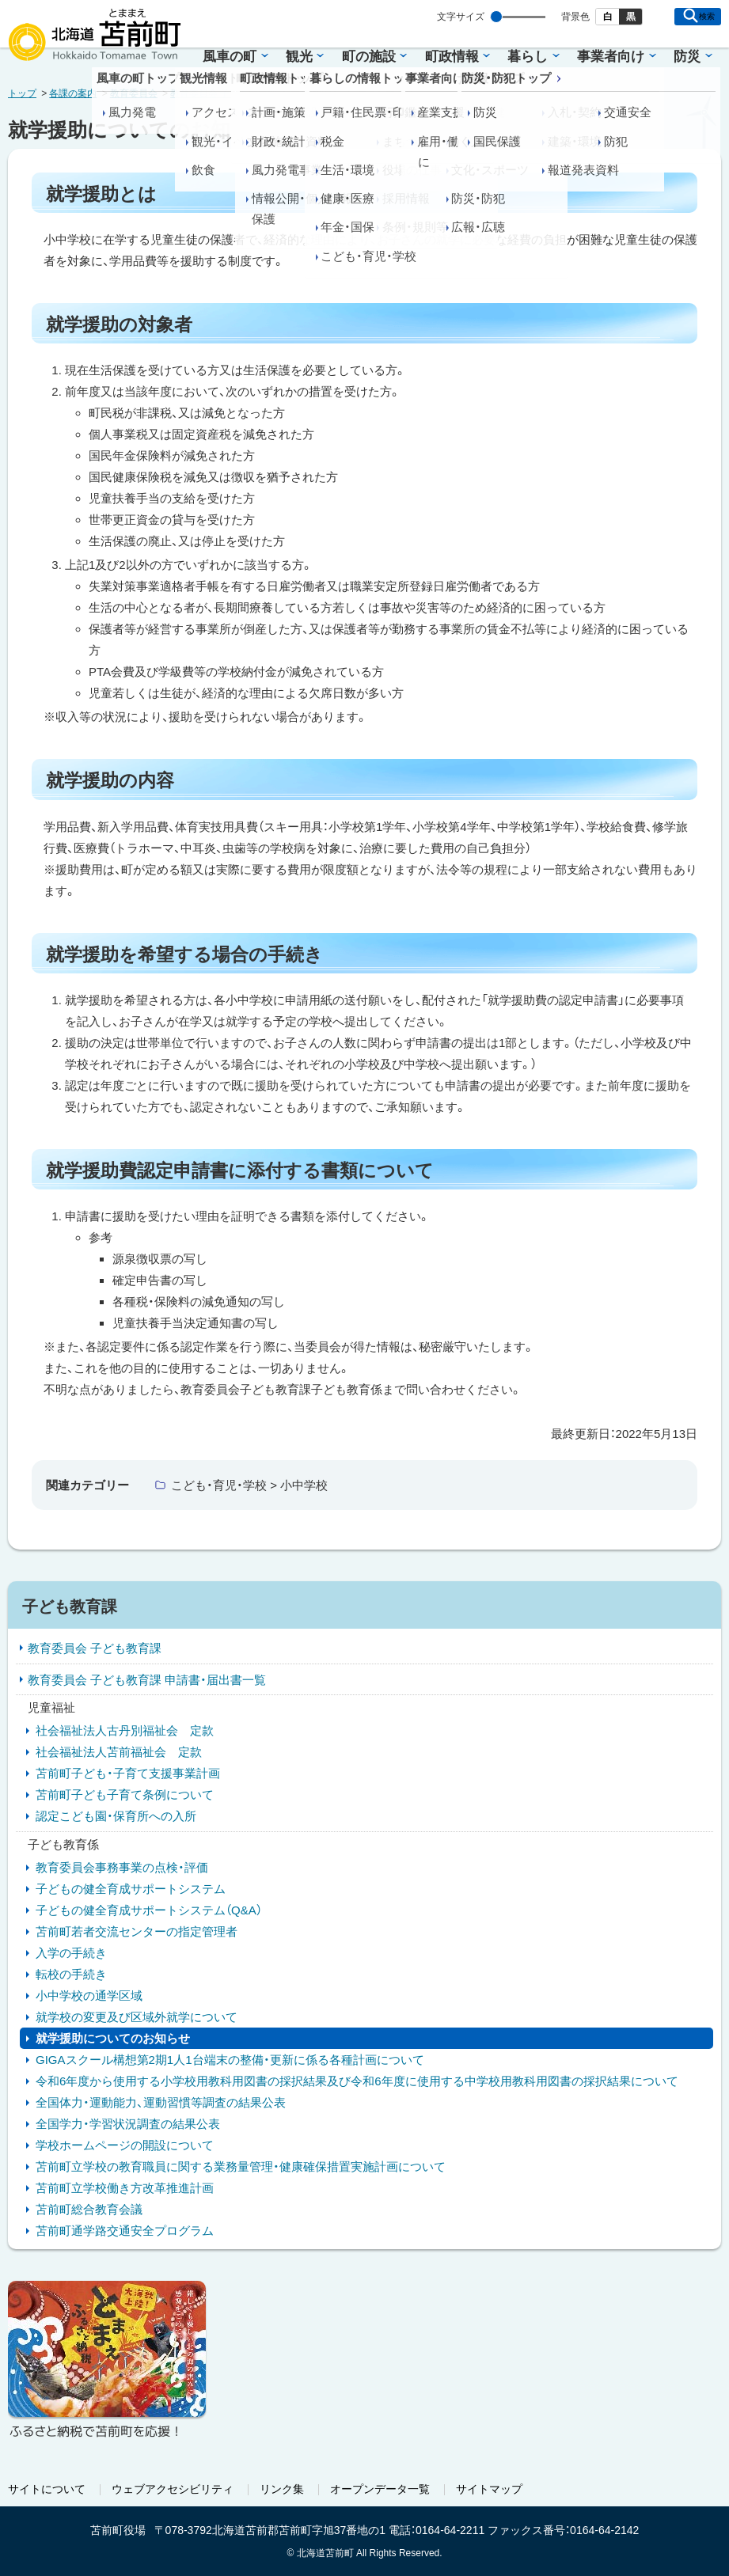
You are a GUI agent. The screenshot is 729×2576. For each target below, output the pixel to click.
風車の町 (229, 56)
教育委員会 (134, 93)
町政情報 (452, 56)
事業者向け (610, 56)
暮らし (527, 56)
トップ (22, 93)
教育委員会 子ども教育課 (223, 93)
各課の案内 (73, 93)
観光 (299, 56)
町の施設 (369, 56)
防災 (687, 56)
